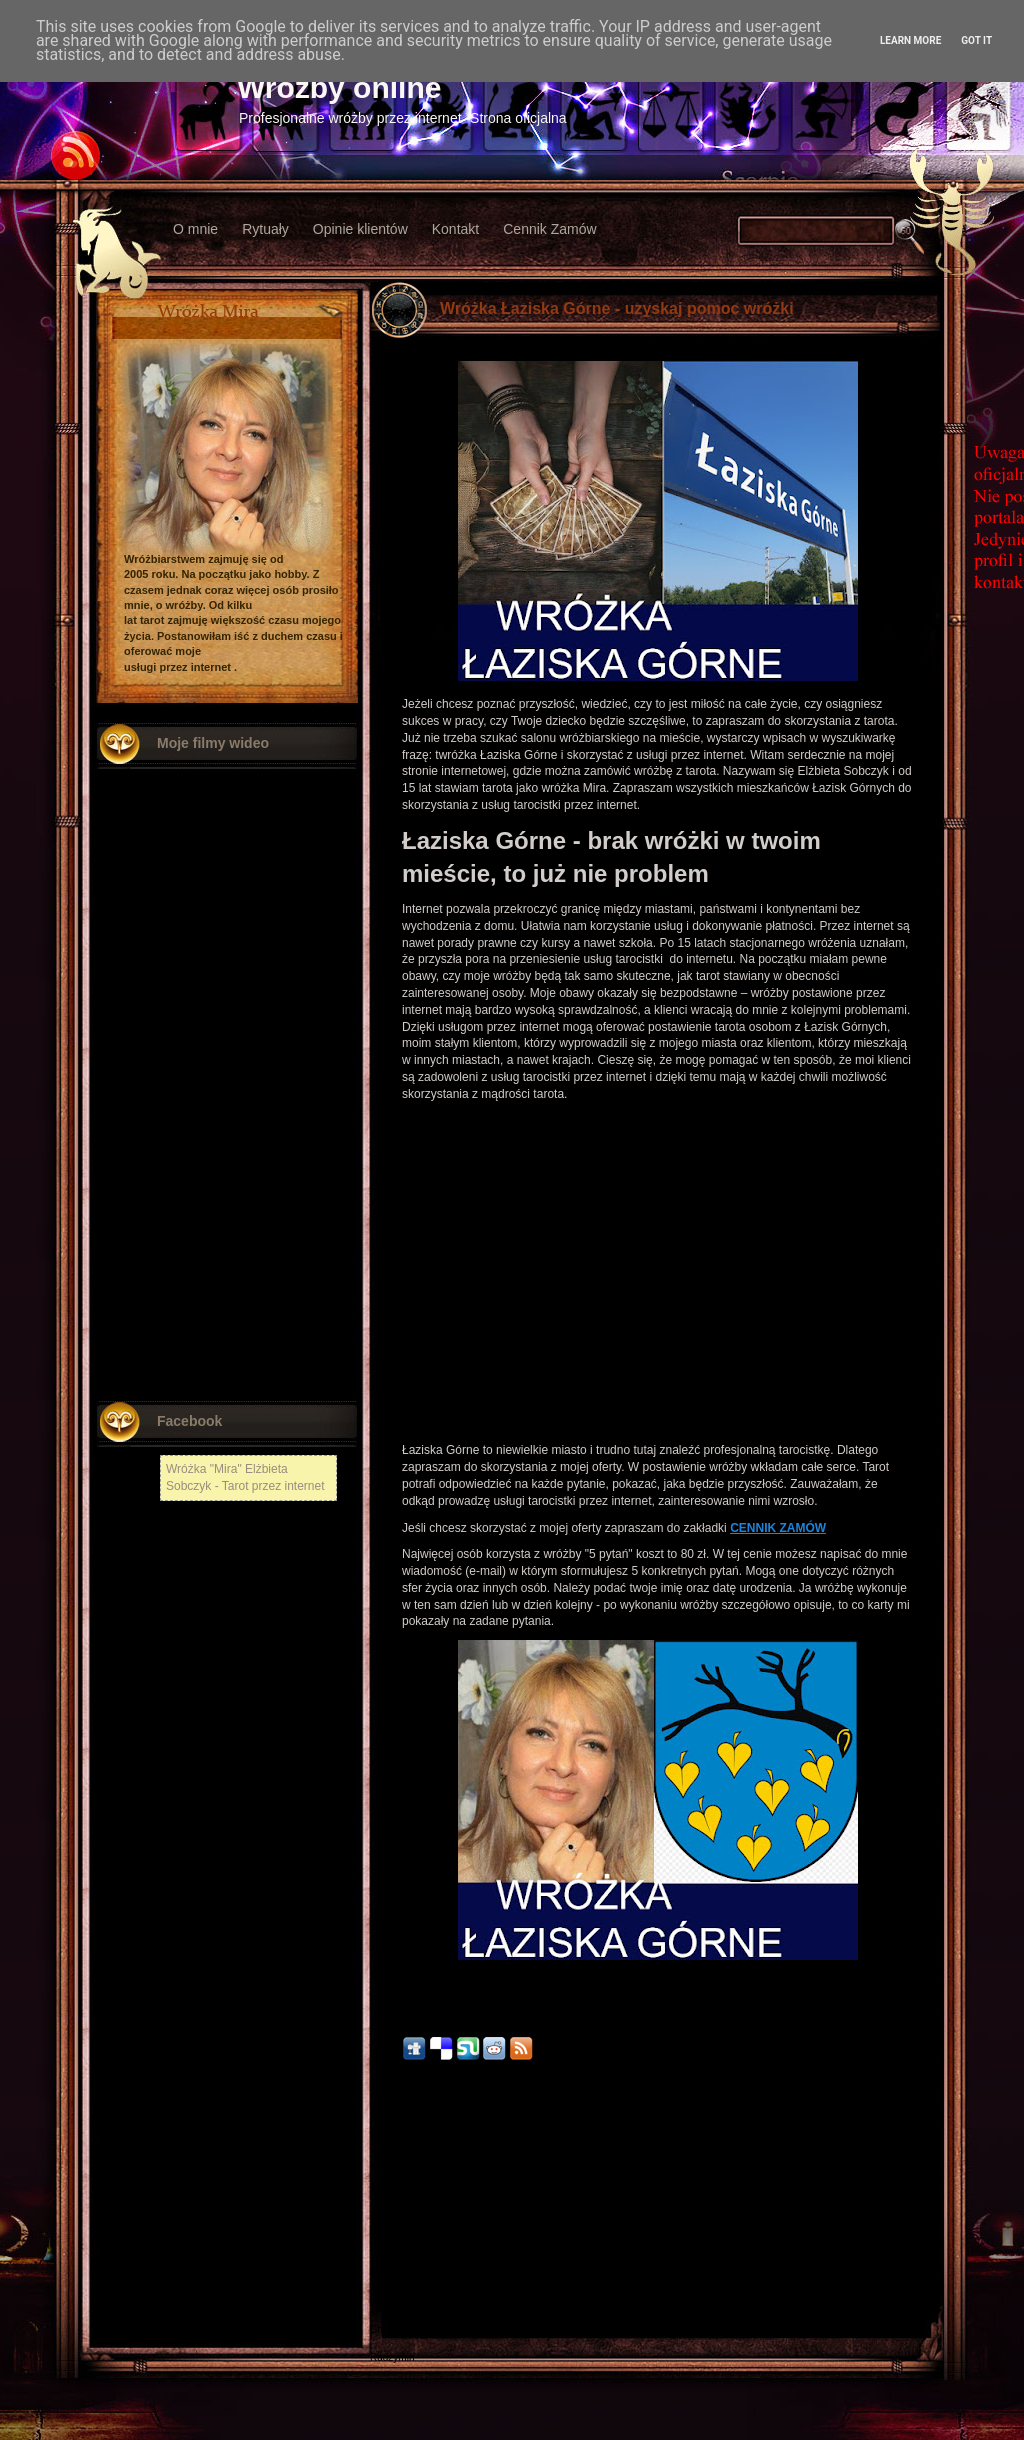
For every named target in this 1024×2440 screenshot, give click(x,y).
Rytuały (265, 229)
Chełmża (389, 2231)
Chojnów (389, 2329)
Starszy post (902, 2207)
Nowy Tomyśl (399, 2245)
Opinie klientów (360, 229)
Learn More (910, 40)
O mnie (195, 229)
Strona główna (658, 2207)
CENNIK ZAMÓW (778, 1528)
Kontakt (455, 229)
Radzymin (392, 2357)
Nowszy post (413, 2207)
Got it (976, 40)
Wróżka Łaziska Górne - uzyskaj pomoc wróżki (617, 308)
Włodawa (390, 2301)
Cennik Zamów (549, 229)
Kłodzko (388, 2273)
